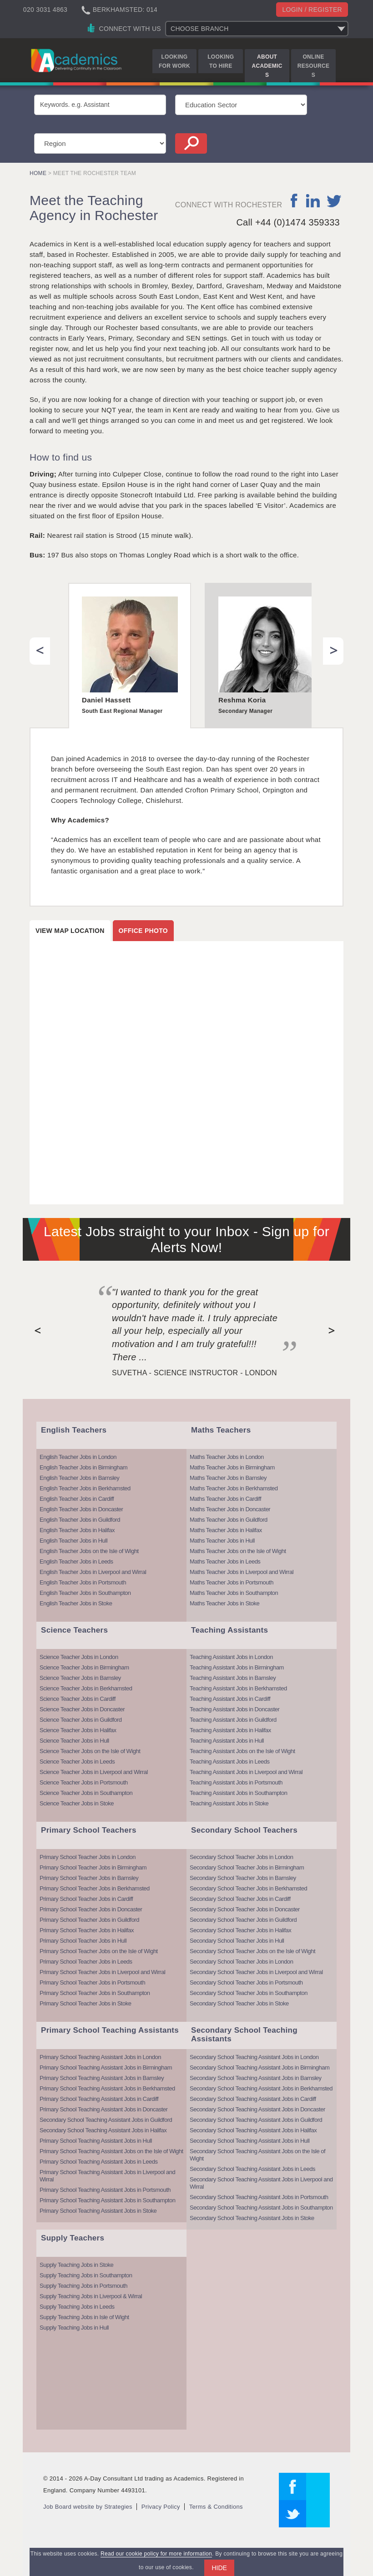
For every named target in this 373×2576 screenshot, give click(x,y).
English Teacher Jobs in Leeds (76, 1561)
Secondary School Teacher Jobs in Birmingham (247, 1867)
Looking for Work (174, 61)
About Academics (267, 66)
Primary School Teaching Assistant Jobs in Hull (96, 2140)
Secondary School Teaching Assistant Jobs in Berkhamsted (261, 2088)
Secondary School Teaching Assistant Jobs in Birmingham (259, 2067)
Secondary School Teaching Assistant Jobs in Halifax (103, 2130)
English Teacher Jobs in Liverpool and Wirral (93, 1572)
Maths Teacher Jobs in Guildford (228, 1519)
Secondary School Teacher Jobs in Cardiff (240, 1898)
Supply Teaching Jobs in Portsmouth (83, 2285)
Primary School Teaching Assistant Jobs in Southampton (107, 2200)
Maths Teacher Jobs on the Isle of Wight (238, 1551)
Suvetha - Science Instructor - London (194, 1373)
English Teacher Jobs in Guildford (80, 1519)
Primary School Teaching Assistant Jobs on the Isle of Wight (111, 2151)
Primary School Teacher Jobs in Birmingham (93, 1867)
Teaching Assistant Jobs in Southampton (238, 1792)
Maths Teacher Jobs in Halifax (226, 1530)
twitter (334, 200)
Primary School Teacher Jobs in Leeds (86, 1961)
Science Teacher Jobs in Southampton (86, 1792)
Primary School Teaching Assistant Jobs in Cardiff (99, 2098)
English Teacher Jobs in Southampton (85, 1592)
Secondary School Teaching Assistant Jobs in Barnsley (256, 2078)
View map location (70, 930)
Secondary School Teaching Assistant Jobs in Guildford (106, 2119)
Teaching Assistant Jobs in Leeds (230, 1761)
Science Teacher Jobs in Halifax (78, 1730)
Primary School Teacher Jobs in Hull (83, 1940)
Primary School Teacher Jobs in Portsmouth (92, 1982)
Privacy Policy (160, 2506)
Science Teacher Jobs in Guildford (81, 1719)
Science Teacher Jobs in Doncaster (82, 1709)
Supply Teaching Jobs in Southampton (86, 2275)
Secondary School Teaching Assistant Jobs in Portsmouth (259, 2197)
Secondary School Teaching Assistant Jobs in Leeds (252, 2168)
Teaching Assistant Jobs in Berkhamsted (238, 1688)
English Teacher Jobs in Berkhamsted (85, 1488)
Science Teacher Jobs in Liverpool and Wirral (94, 1772)
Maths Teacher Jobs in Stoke (224, 1603)
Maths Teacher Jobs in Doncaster (230, 1509)
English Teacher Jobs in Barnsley (79, 1477)
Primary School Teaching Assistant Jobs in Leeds (99, 2161)
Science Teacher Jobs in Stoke (77, 1803)
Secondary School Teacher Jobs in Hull (237, 1940)
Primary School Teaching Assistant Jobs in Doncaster (103, 2109)
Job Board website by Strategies (87, 2506)
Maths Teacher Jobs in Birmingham (232, 1467)
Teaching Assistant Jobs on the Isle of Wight (242, 1751)
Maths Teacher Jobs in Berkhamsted (234, 1488)
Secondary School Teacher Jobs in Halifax (240, 1930)
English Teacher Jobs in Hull (73, 1540)
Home (38, 173)
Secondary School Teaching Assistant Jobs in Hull (249, 2140)
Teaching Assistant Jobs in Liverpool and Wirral (246, 1772)
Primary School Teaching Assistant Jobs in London (100, 2057)
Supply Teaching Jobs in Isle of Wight (84, 2317)
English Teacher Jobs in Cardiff (77, 1498)
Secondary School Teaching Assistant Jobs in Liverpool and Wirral (261, 2183)
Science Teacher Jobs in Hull (74, 1740)
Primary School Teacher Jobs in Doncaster (91, 1909)
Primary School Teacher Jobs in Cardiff (86, 1898)
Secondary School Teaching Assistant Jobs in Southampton (261, 2207)
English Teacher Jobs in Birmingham (83, 1467)
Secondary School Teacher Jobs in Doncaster (245, 1909)
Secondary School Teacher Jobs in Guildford (243, 1919)
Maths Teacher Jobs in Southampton (234, 1592)
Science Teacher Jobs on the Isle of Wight (90, 1751)
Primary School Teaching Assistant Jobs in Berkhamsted (107, 2088)
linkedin (313, 200)
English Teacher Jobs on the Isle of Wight (89, 1551)
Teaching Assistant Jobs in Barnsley (233, 1677)
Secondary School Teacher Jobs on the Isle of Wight (252, 1951)
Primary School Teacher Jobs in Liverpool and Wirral (102, 1972)
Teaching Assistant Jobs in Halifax (230, 1730)
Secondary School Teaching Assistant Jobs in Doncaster (257, 2109)
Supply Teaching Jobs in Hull (74, 2327)
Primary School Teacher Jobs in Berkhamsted (95, 1888)
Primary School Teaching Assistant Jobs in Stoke (98, 2210)
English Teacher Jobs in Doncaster (81, 1509)
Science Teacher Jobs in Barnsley (80, 1677)
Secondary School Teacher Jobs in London (241, 1857)
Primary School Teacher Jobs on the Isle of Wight (99, 1951)
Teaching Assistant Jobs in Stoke (229, 1803)
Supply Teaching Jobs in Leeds (77, 2306)
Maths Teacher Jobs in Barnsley (228, 1477)
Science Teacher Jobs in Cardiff (78, 1698)
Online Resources (313, 66)
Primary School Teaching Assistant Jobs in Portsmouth (105, 2189)
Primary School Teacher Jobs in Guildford (89, 1919)
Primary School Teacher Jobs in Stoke (85, 2003)
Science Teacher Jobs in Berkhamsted (86, 1688)
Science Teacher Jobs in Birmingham (84, 1667)
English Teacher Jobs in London (78, 1456)
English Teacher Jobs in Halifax (77, 1530)
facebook (294, 200)
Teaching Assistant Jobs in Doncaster (234, 1709)
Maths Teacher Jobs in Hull (222, 1540)
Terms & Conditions (216, 2506)
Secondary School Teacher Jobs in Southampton (248, 1993)
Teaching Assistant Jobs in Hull (227, 1740)
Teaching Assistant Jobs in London (231, 1657)
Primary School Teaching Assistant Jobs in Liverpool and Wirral (107, 2176)
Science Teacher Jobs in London (79, 1657)
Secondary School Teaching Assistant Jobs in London (254, 2057)
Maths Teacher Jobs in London (227, 1456)
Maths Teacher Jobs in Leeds (225, 1561)
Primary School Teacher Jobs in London (88, 1857)
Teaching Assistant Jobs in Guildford (233, 1719)
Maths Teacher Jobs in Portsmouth (231, 1582)
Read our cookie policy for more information (156, 2554)
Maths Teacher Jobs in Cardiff (225, 1498)
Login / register (312, 9)
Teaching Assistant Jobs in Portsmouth (236, 1782)
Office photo (143, 930)
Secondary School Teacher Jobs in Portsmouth (246, 1982)
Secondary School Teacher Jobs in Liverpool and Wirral (256, 1972)
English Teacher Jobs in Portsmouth (83, 1582)
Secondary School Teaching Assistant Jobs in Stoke (252, 2218)
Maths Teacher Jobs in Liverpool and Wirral (241, 1572)
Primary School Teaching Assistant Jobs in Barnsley (102, 2078)
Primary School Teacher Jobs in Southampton (95, 1993)
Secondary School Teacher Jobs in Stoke (239, 2003)
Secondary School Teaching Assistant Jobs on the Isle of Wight (257, 2155)
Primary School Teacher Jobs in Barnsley (89, 1877)
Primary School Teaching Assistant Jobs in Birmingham (106, 2067)
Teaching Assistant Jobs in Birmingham (237, 1667)
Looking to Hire (220, 61)
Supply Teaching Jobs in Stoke (76, 2264)
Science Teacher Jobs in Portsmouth (84, 1782)
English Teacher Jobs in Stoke (76, 1603)
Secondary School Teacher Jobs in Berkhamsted (248, 1888)
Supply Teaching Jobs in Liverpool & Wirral (91, 2296)
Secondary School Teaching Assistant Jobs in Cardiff (253, 2098)
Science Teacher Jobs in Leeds (77, 1761)
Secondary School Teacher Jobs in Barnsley (243, 1877)
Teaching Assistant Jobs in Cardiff (230, 1698)
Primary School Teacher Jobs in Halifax (87, 1930)
